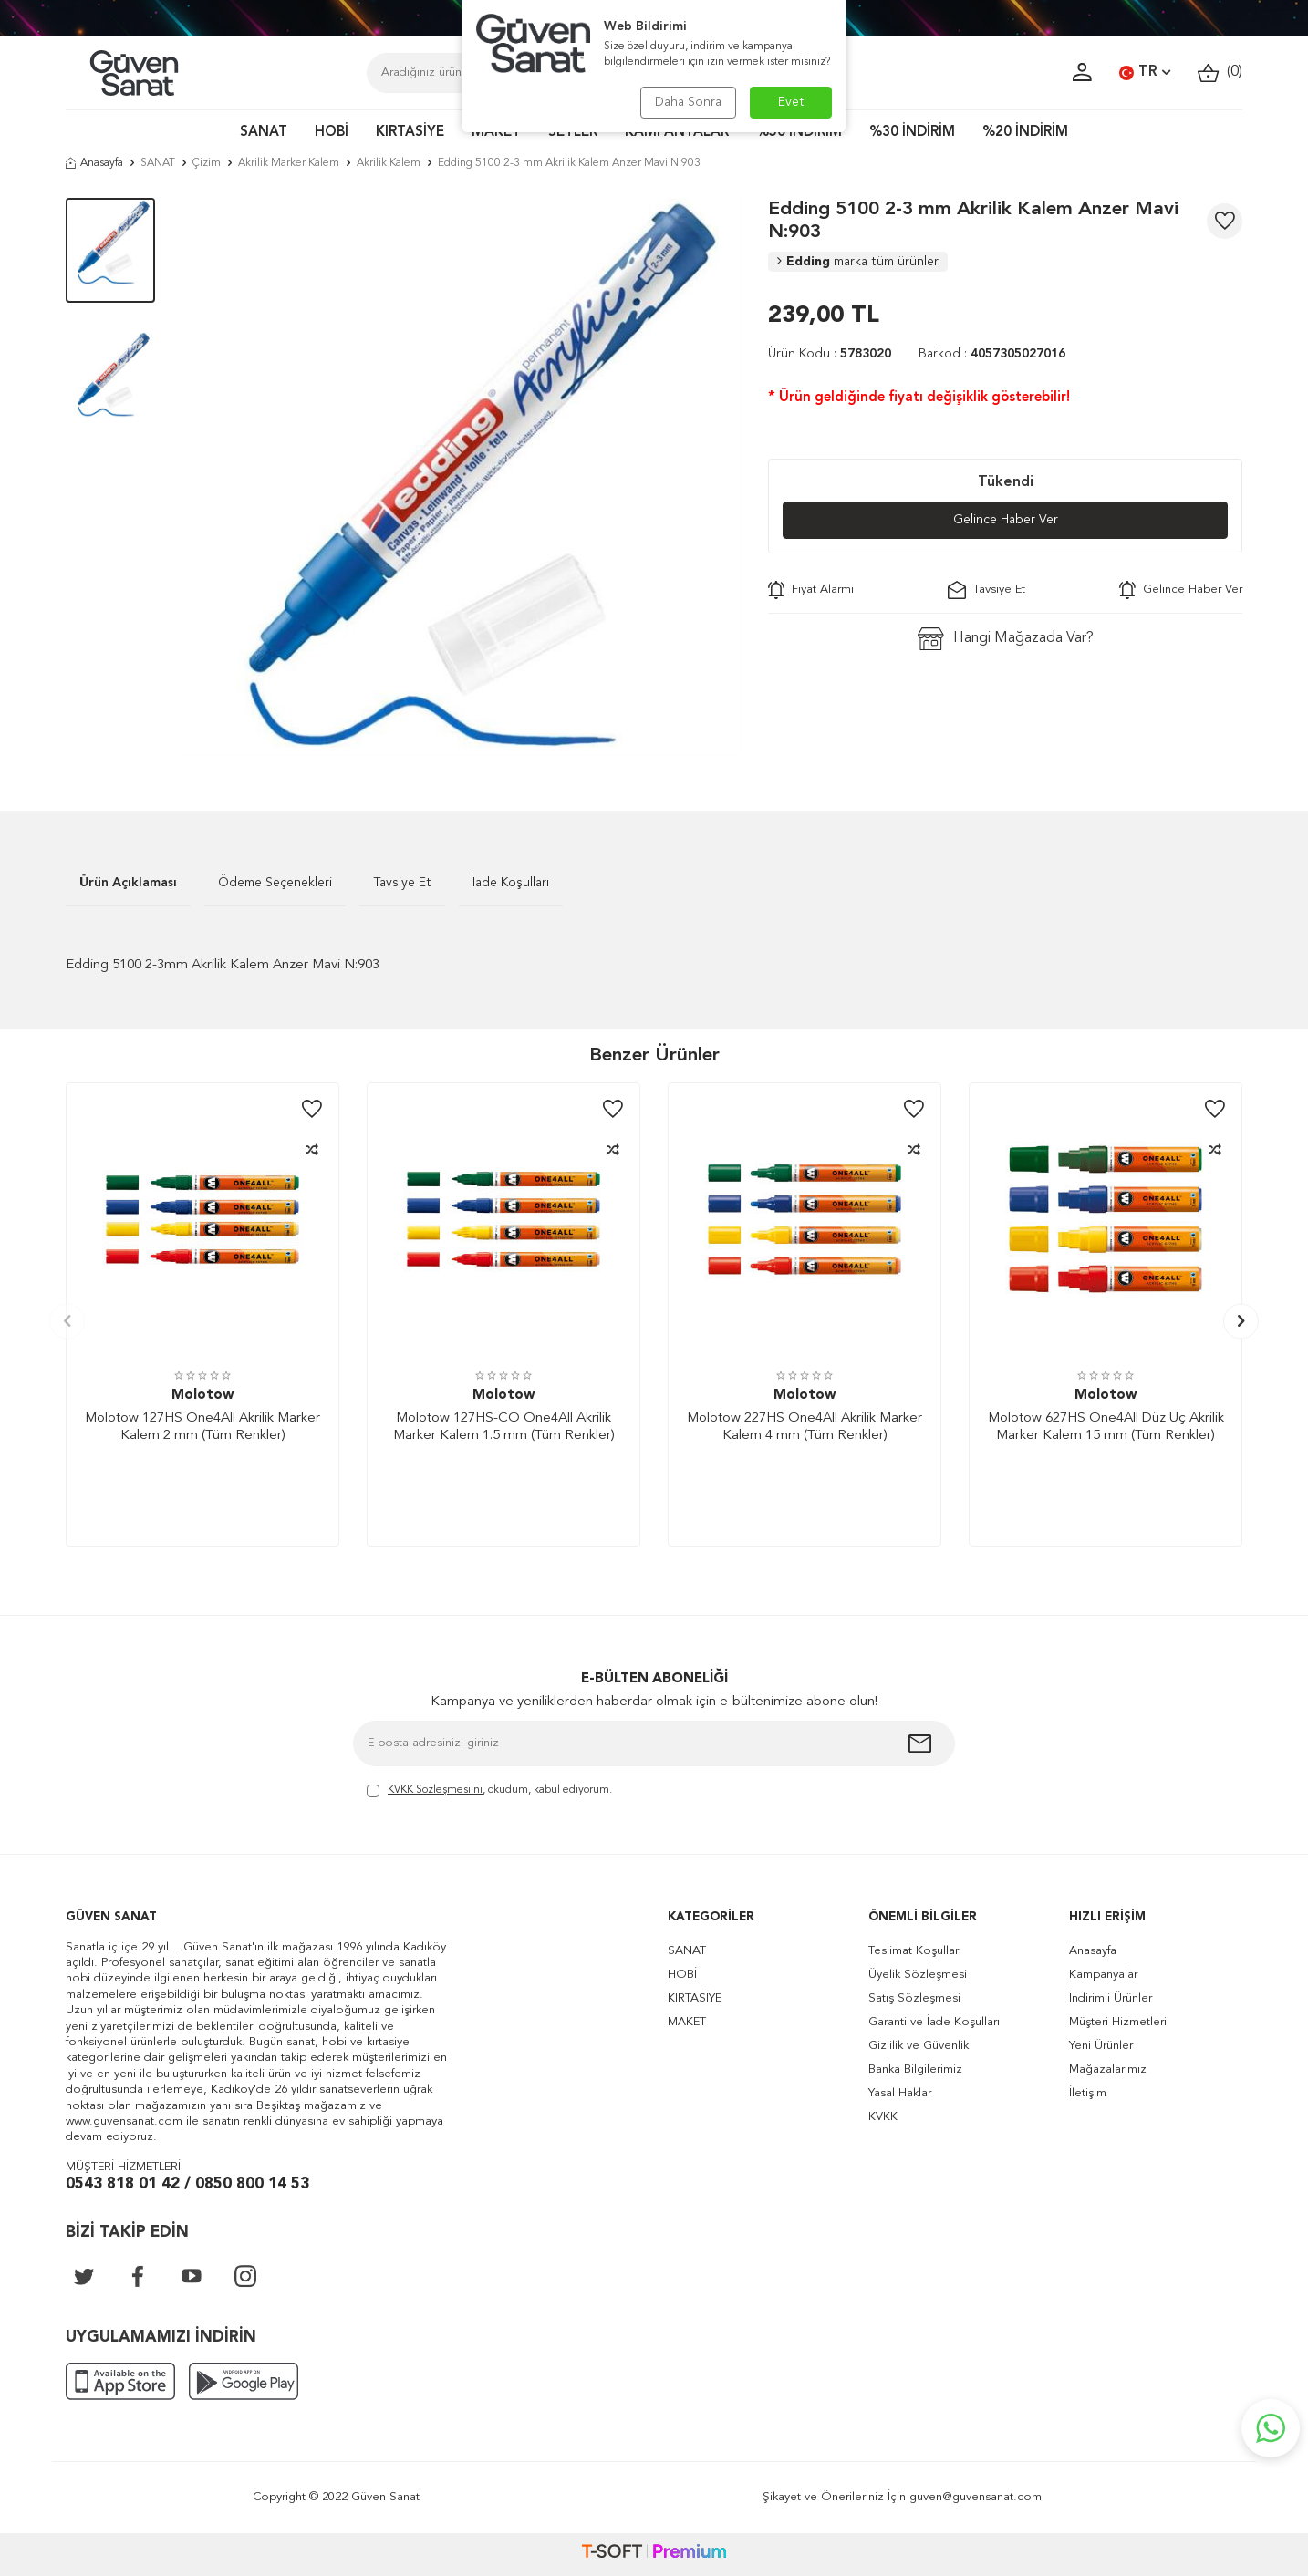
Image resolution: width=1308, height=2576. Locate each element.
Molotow (202, 1395)
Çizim (206, 163)
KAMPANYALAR (677, 133)
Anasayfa (94, 163)
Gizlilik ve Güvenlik (918, 2046)
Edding (858, 261)
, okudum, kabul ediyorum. (489, 1791)
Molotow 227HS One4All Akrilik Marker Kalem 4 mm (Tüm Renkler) (804, 1427)
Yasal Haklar (899, 2093)
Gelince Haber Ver (1005, 519)
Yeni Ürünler (1101, 2046)
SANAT (263, 133)
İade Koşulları (510, 882)
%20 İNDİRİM (1025, 133)
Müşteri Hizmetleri (1118, 2022)
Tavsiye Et (986, 590)
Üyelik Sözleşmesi (917, 1975)
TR (1144, 73)
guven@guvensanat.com (975, 2497)
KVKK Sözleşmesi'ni (435, 1790)
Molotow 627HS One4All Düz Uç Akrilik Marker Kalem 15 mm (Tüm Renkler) (1106, 1427)
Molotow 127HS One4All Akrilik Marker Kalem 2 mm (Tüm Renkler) (202, 1427)
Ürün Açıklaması (128, 882)
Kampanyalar (1103, 1975)
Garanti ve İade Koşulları (934, 2022)
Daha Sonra (688, 102)
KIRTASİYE (410, 133)
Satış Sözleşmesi (914, 1998)
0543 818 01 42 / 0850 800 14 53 (187, 2184)
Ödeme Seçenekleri (275, 882)
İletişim (1087, 2093)
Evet (791, 102)
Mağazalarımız (1108, 2069)
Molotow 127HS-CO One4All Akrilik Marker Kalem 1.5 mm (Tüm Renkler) (504, 1427)
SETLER (572, 133)
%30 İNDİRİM (912, 133)
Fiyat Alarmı (811, 590)
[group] (461, 477)
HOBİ (331, 133)
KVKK (883, 2117)
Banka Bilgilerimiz (915, 2069)
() (1220, 72)
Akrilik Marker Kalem (288, 163)
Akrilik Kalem (388, 163)
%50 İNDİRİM (799, 133)
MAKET (496, 133)
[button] (67, 1321)
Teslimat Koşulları (914, 1951)
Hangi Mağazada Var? (1006, 638)
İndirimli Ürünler (1110, 1998)
